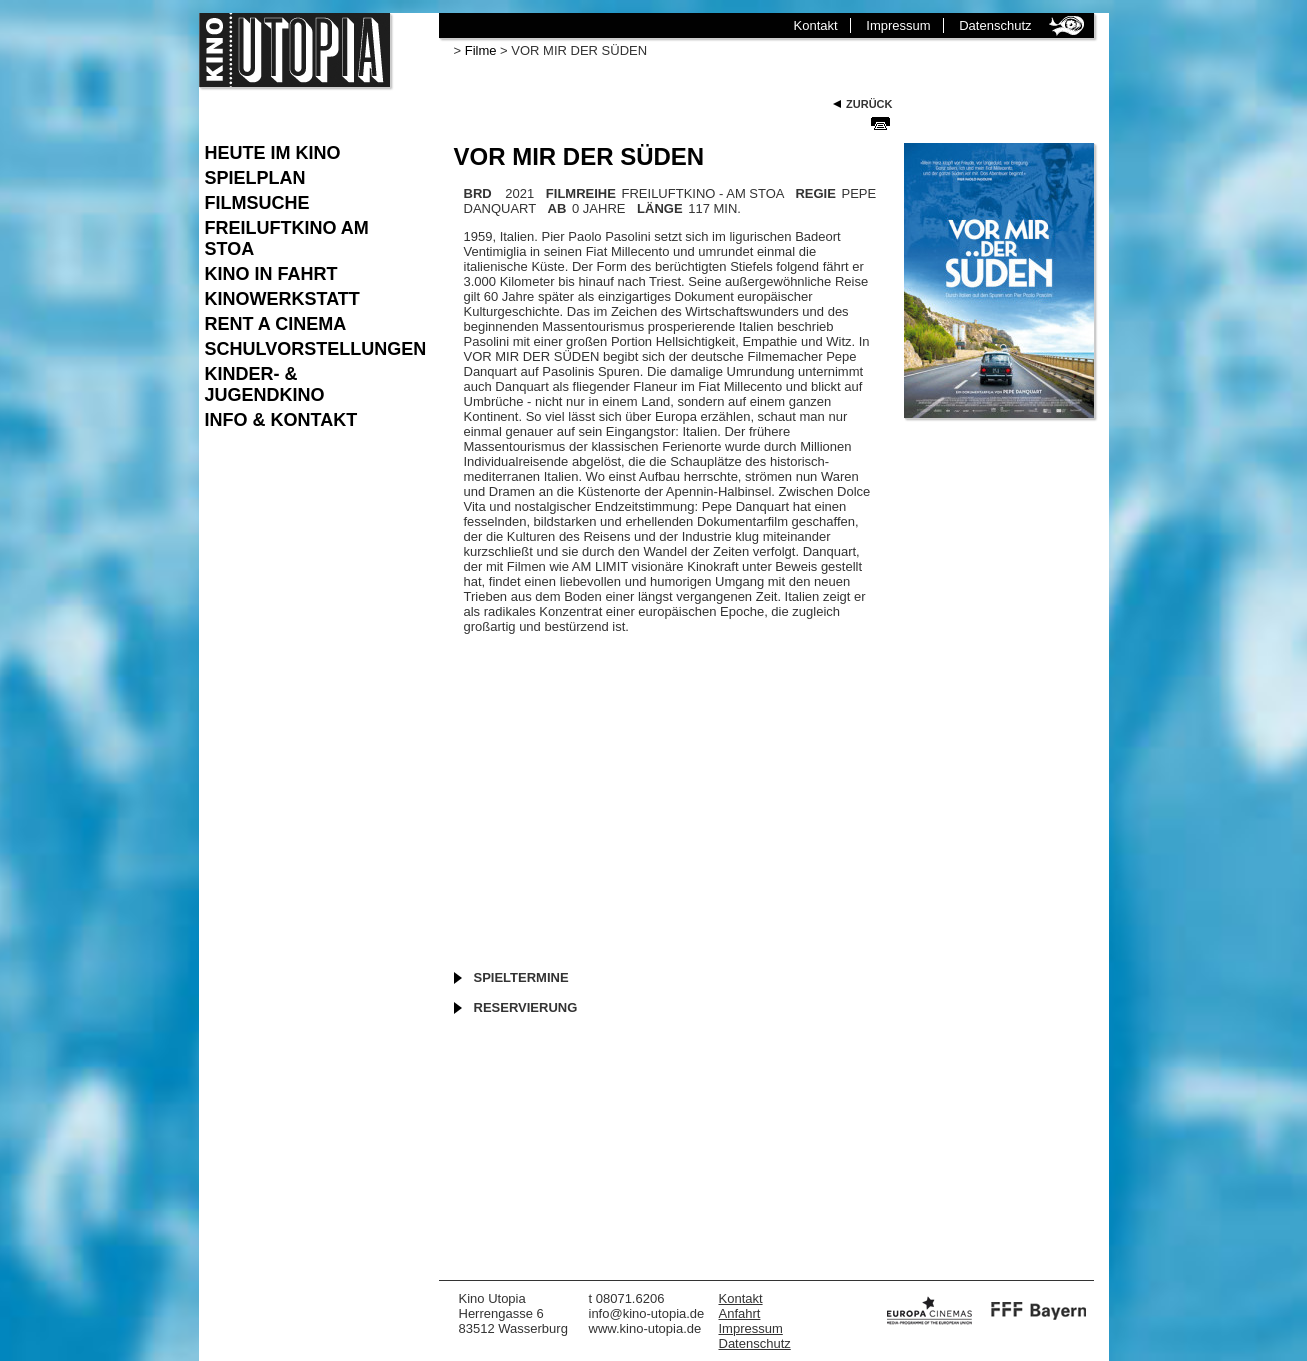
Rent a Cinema (276, 324)
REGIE (815, 193)
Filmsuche (257, 203)
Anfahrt (740, 1313)
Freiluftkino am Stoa (287, 238)
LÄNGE (660, 208)
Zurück (869, 104)
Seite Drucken (880, 123)
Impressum (898, 25)
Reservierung (526, 1007)
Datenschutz (995, 25)
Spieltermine (521, 977)
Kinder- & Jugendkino (265, 384)
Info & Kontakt (281, 420)
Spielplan (255, 178)
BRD (478, 193)
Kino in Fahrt (271, 274)
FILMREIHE (581, 193)
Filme (481, 50)
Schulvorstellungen (312, 349)
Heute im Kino (273, 153)
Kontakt (816, 25)
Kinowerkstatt (282, 299)
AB (557, 208)
